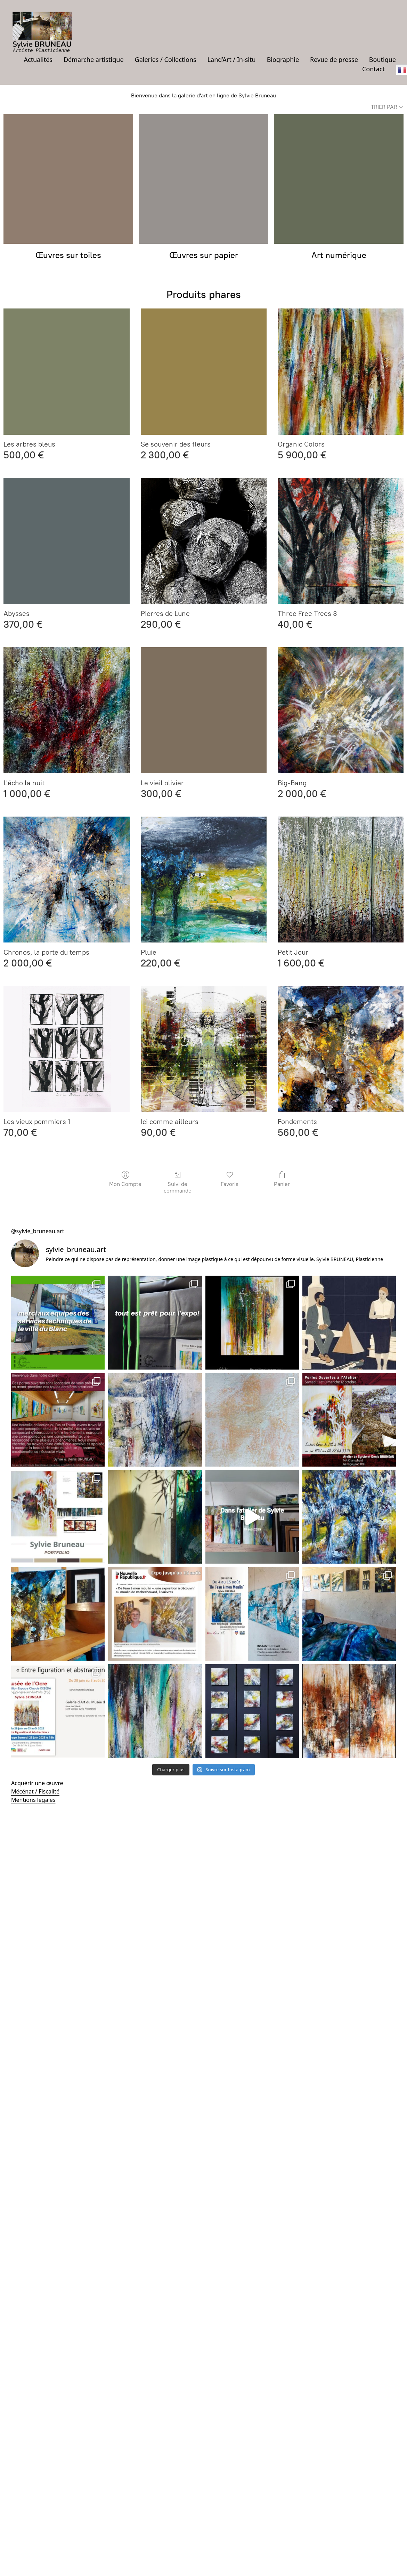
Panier (282, 1179)
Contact (373, 69)
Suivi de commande (177, 1182)
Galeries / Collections (165, 59)
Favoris (229, 1179)
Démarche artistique (94, 59)
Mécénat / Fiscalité (35, 1791)
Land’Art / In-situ (231, 59)
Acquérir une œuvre (37, 1783)
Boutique (382, 59)
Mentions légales (33, 1800)
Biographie (283, 59)
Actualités (38, 59)
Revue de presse (334, 59)
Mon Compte (125, 1179)
